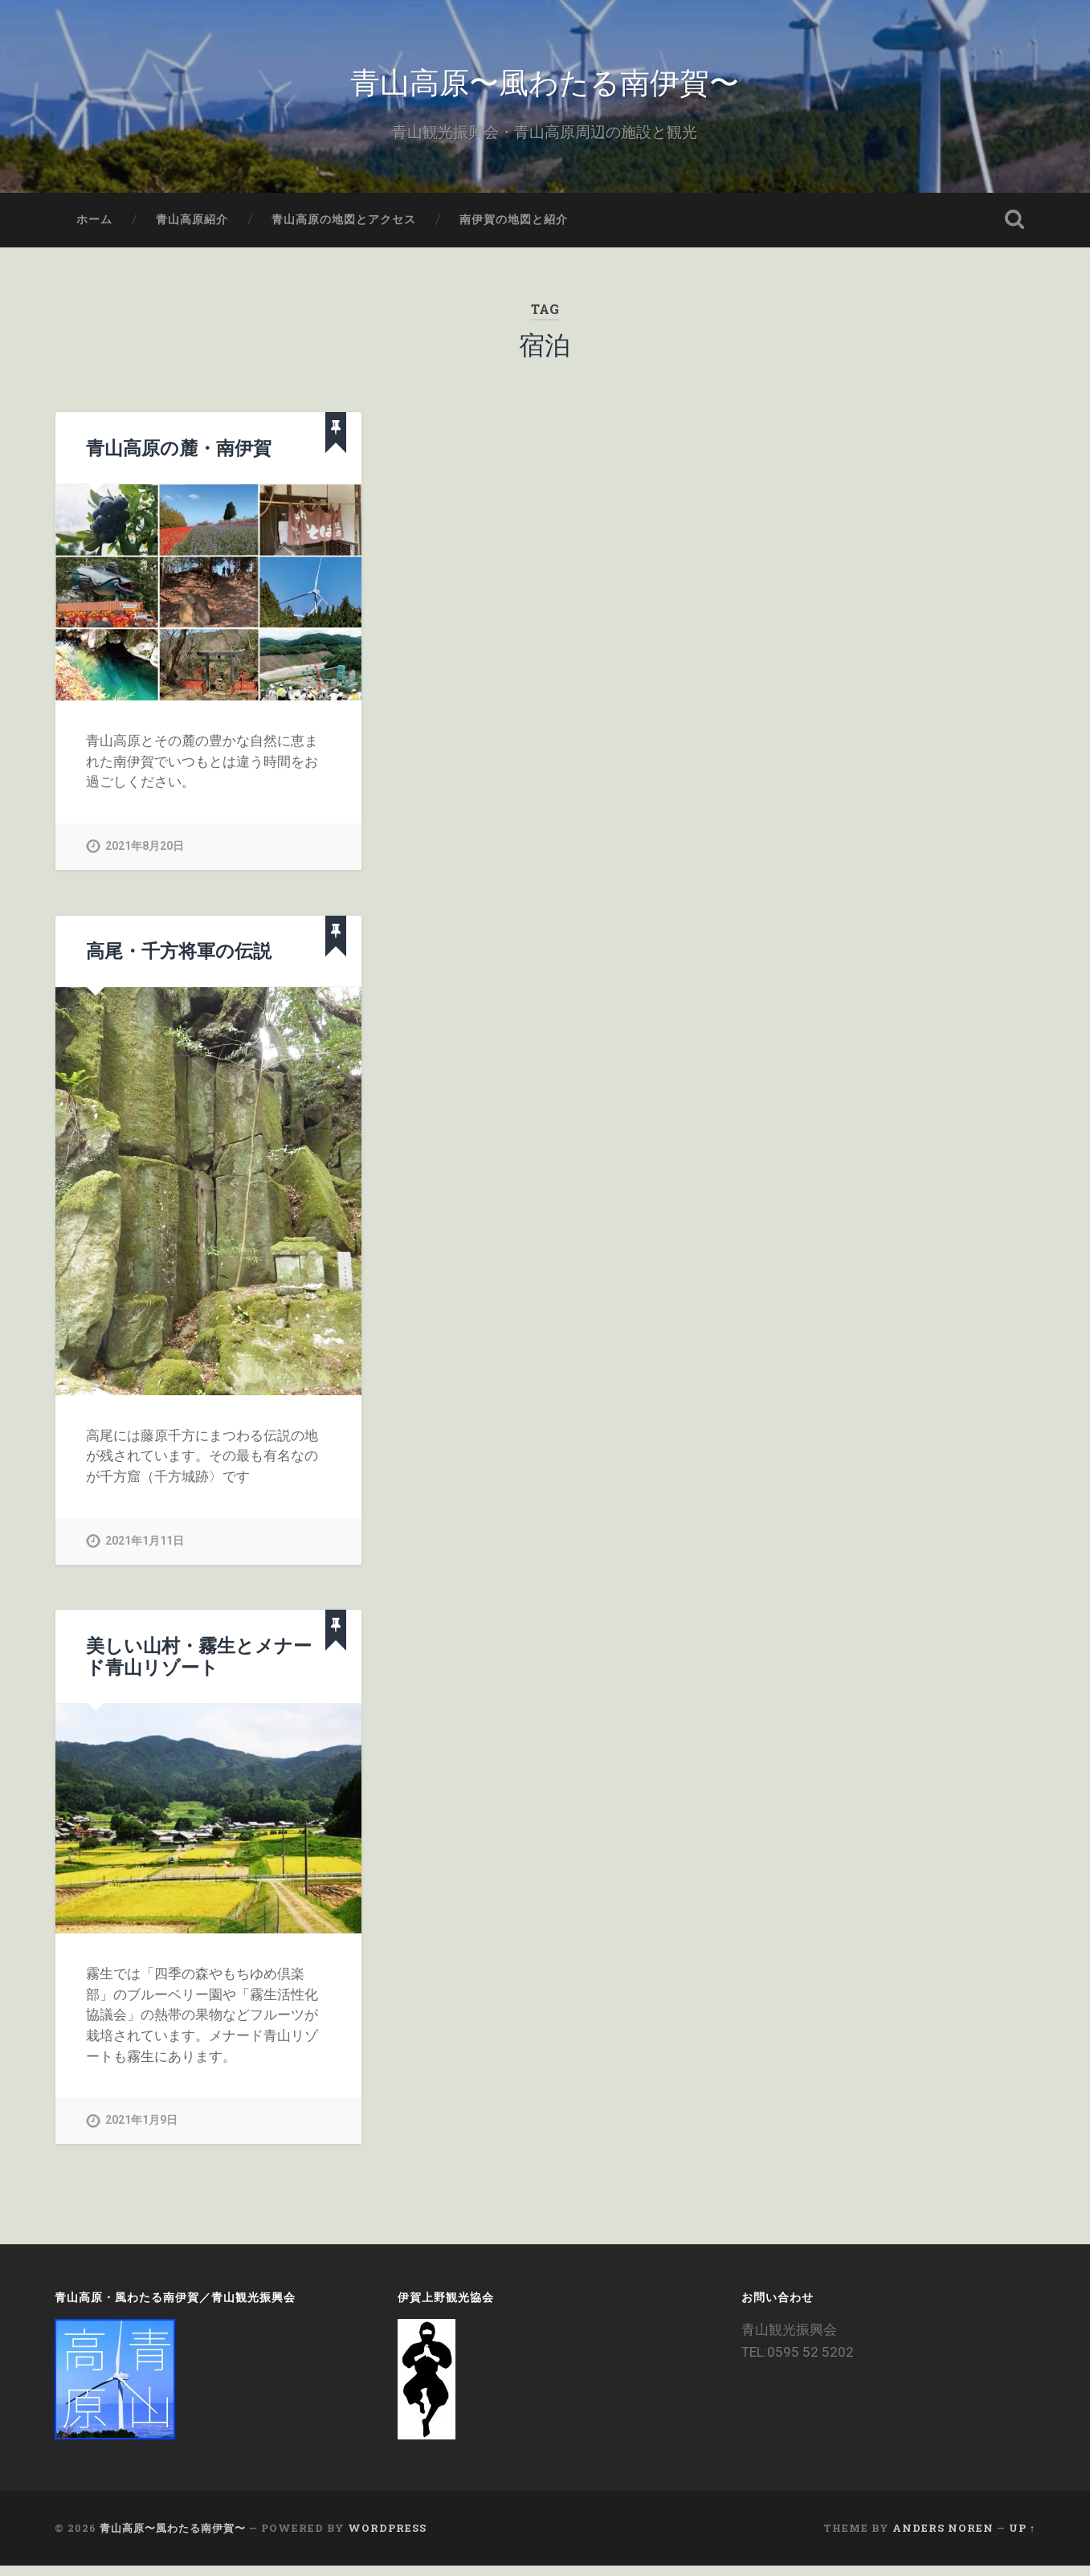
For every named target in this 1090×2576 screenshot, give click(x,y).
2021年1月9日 (141, 2131)
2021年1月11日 (144, 1551)
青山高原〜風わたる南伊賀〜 (544, 84)
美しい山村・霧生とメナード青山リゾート (199, 1666)
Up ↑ (1022, 2539)
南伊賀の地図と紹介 (513, 229)
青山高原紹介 (192, 229)
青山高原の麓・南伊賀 (178, 458)
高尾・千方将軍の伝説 (178, 961)
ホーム (94, 229)
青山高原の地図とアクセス (343, 229)
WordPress (387, 2539)
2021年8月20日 (144, 856)
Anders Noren (943, 2539)
